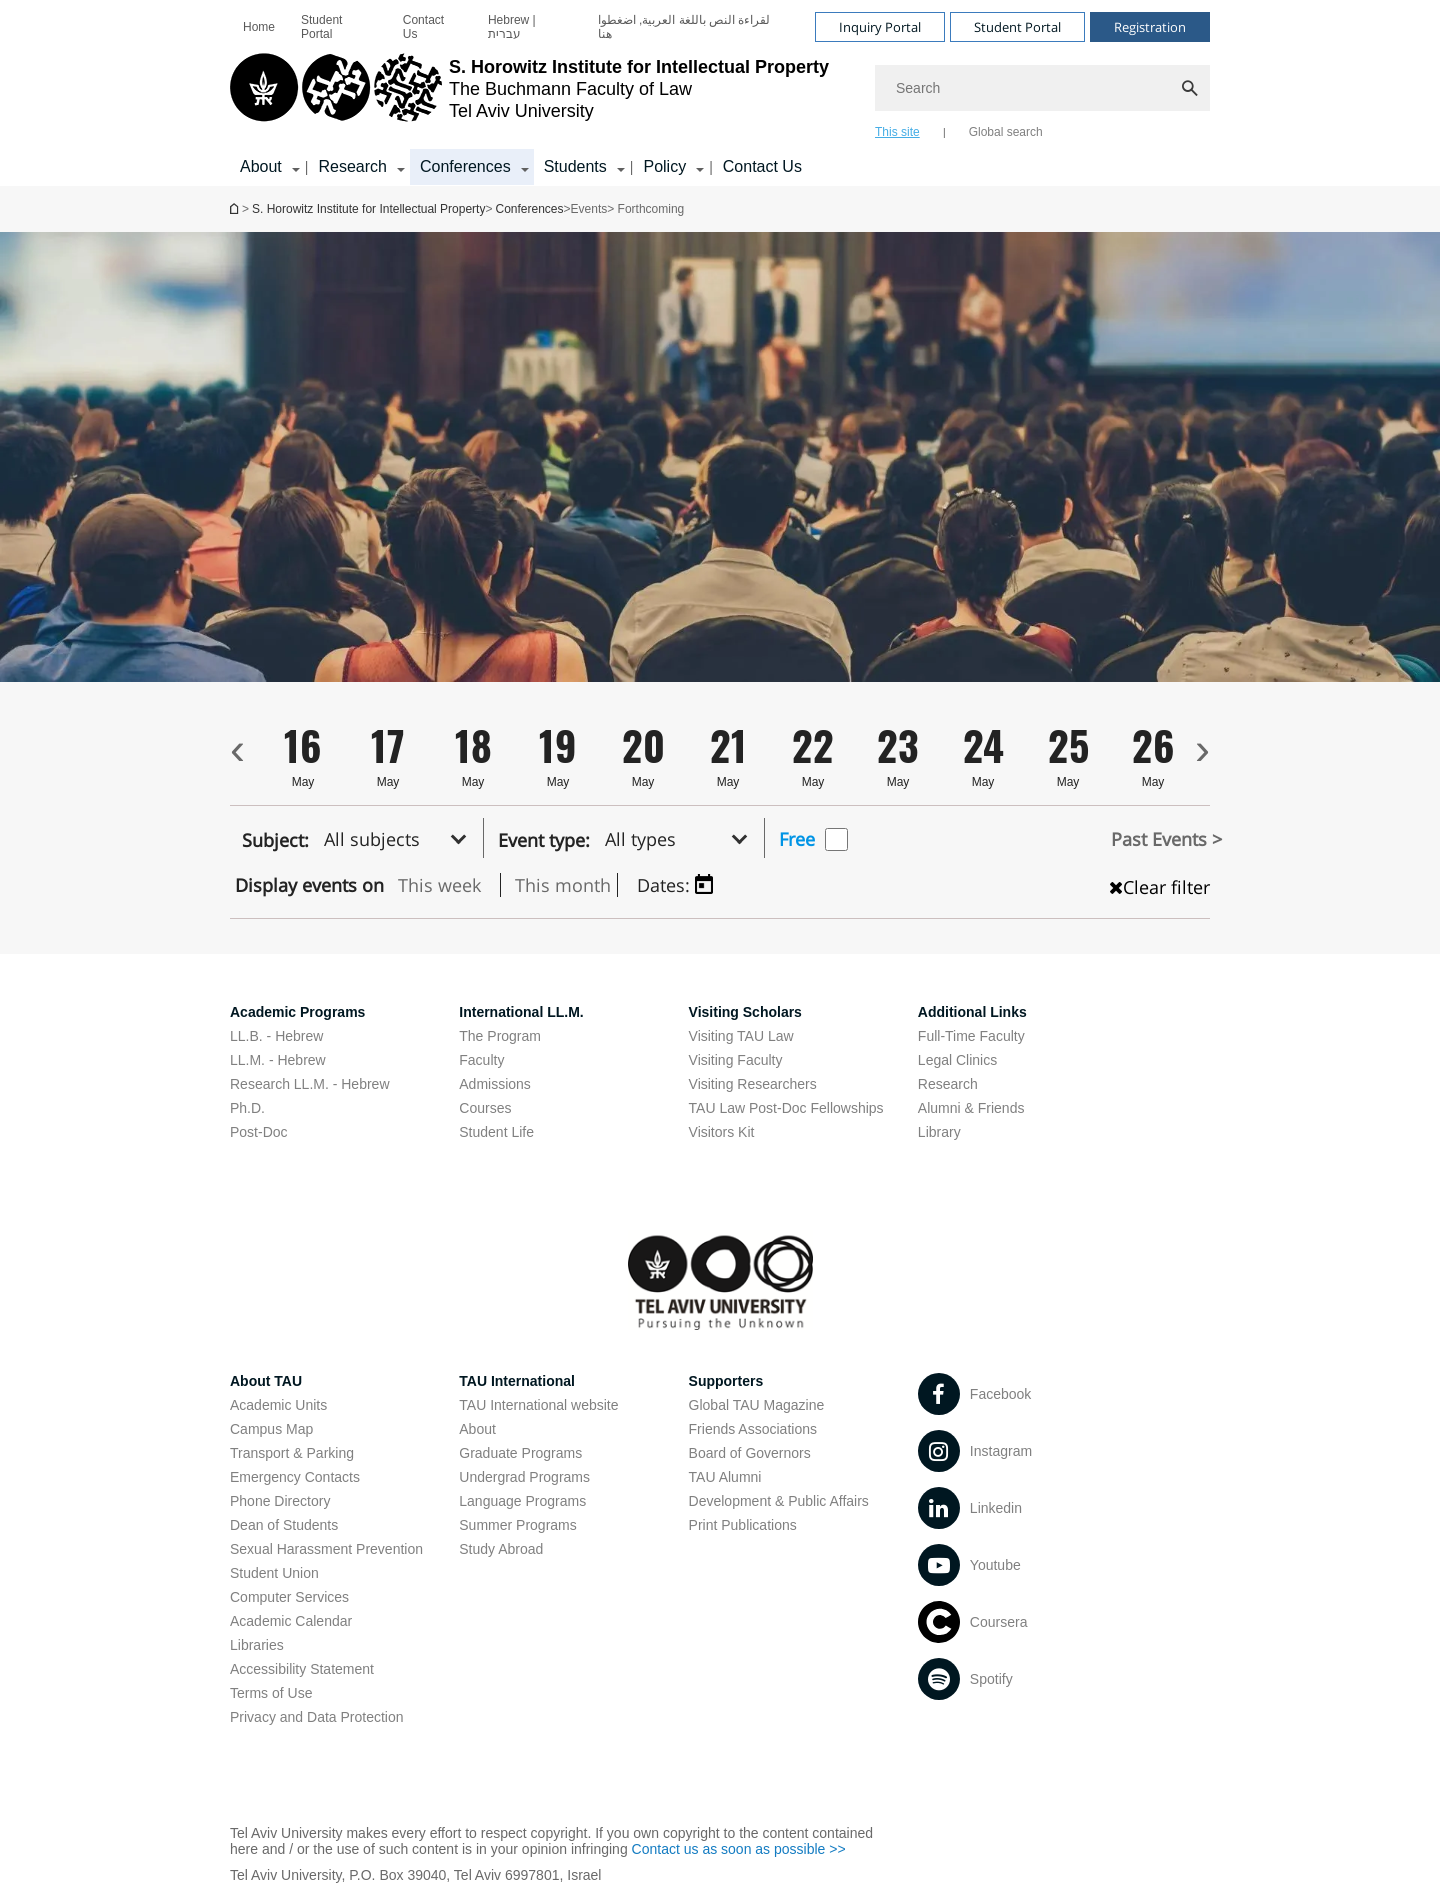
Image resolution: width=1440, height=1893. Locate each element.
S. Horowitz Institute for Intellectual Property (236, 208)
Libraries (257, 1645)
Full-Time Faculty (971, 1036)
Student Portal (321, 27)
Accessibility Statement (302, 1669)
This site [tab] (897, 132)
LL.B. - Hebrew (276, 1036)
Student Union (274, 1573)
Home (259, 27)
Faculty (481, 1060)
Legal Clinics (957, 1060)
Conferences (465, 166)
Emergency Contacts (295, 1477)
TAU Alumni (725, 1477)
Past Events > (1166, 839)
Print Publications (743, 1525)
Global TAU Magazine (757, 1405)
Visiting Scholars (745, 1012)
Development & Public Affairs (779, 1501)
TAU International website (538, 1405)
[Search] (1042, 88)
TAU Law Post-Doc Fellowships (786, 1108)
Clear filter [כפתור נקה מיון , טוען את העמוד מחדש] (1159, 887)
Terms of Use (271, 1693)
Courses (485, 1108)
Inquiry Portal (880, 27)
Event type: (544, 840)
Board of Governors (750, 1453)
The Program (500, 1036)
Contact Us (423, 27)
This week (439, 885)
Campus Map (271, 1429)
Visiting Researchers (753, 1084)
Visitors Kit (722, 1132)
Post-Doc (259, 1132)
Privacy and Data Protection (317, 1717)
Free (797, 839)
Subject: (275, 840)
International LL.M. (521, 1012)
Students (575, 166)
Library (939, 1132)
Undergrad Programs (524, 1477)
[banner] (720, 93)
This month (563, 885)
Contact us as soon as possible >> (739, 1849)
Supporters (726, 1381)
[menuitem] (259, 27)
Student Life (496, 1132)
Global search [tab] (1006, 132)
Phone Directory (280, 1501)
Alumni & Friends (971, 1108)
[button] (401, 838)
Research (352, 166)
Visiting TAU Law (741, 1036)
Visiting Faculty (736, 1060)
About (261, 166)
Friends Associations (753, 1429)
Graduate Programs (520, 1453)
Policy (664, 166)
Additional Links (972, 1012)
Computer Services (289, 1597)
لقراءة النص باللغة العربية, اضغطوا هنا (684, 27)
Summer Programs (517, 1525)
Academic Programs (297, 1012)
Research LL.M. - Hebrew (310, 1084)
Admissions (495, 1084)
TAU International (517, 1381)
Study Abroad (501, 1549)
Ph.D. (247, 1108)
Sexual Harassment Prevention (326, 1549)
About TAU (266, 1381)
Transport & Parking (292, 1453)
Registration (1150, 27)
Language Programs (522, 1501)
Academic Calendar (291, 1621)
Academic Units (278, 1405)
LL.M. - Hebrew (278, 1060)
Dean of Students (284, 1525)
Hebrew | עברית (512, 27)
